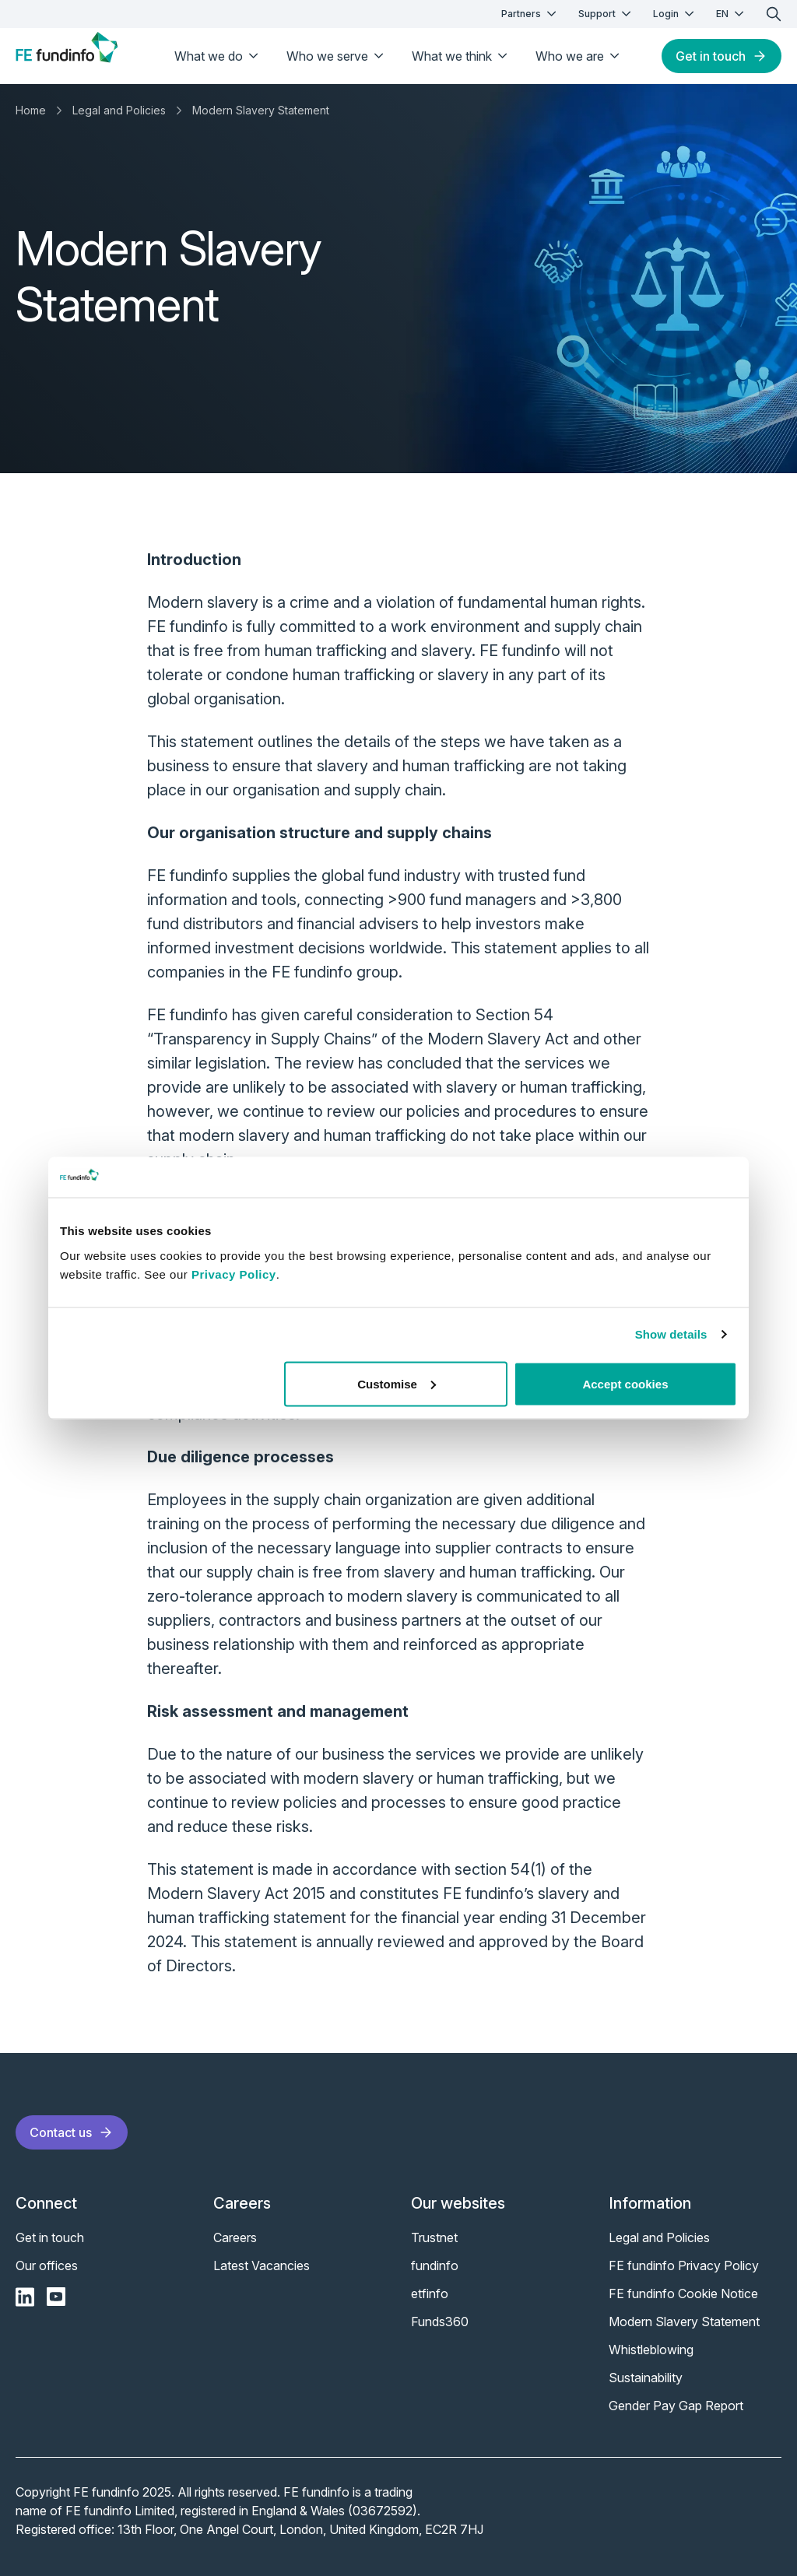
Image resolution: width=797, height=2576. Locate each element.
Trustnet (434, 2237)
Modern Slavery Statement (260, 110)
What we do (218, 56)
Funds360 (440, 2321)
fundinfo (434, 2265)
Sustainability (646, 2377)
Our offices (47, 2265)
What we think (461, 56)
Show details (671, 1334)
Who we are (579, 56)
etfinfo (429, 2293)
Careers (235, 2237)
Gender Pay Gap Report (676, 2405)
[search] (773, 14)
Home (31, 110)
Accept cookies (625, 1383)
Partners (530, 13)
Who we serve (336, 56)
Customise (396, 1383)
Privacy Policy (233, 1273)
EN (731, 13)
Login (675, 13)
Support (606, 13)
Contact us (72, 2132)
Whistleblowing (651, 2349)
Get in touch (721, 56)
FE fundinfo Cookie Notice (683, 2293)
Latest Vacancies (261, 2265)
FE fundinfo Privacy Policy (684, 2265)
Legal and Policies (119, 110)
